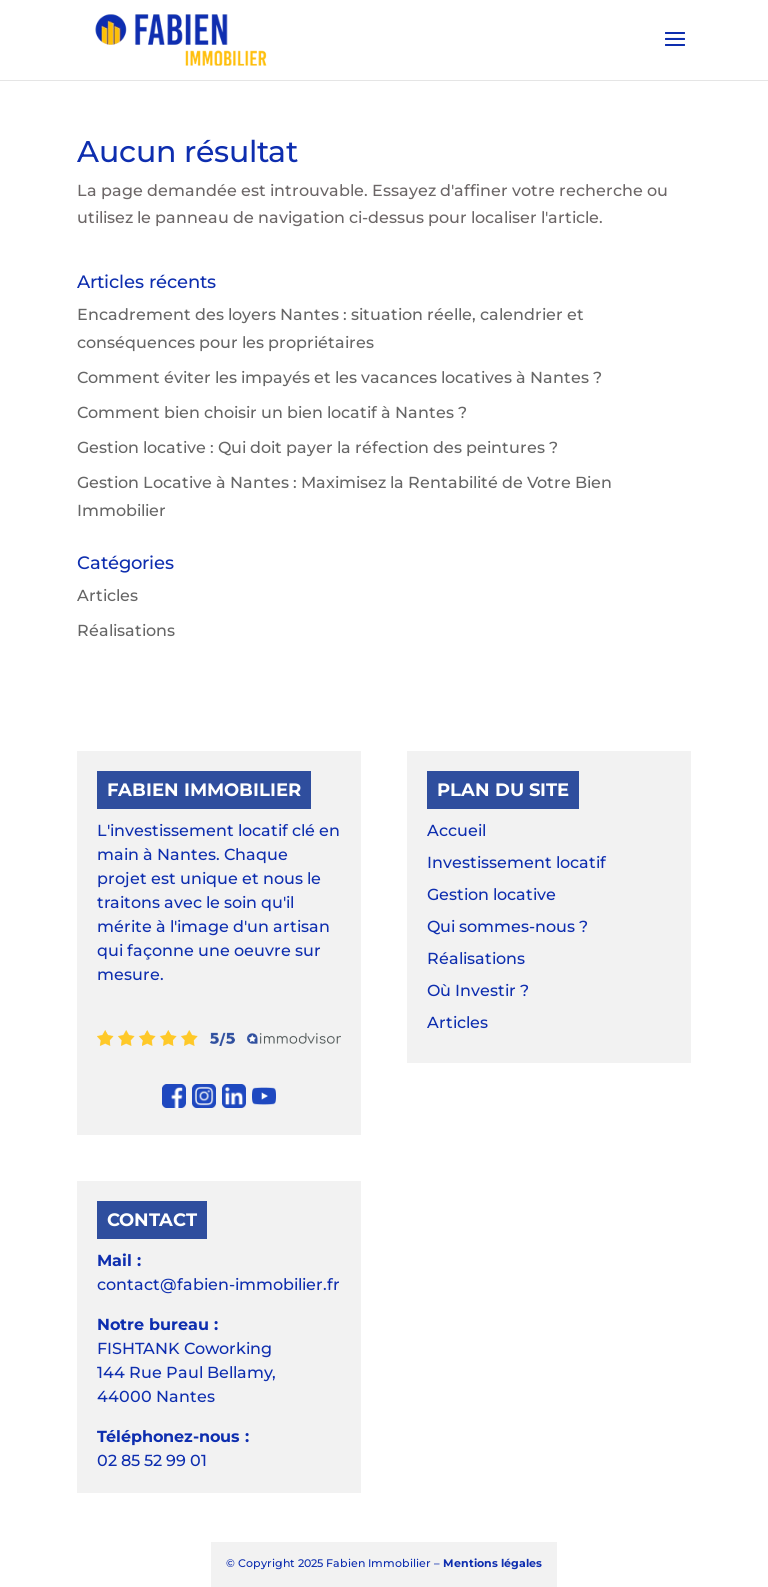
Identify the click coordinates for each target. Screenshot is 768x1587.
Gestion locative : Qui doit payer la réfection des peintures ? (317, 447)
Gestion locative (491, 894)
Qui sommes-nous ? (507, 926)
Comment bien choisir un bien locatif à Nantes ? (272, 412)
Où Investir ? (478, 990)
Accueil (456, 830)
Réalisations (126, 630)
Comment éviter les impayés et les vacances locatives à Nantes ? (339, 377)
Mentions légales (492, 1563)
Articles (107, 595)
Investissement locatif (516, 862)
